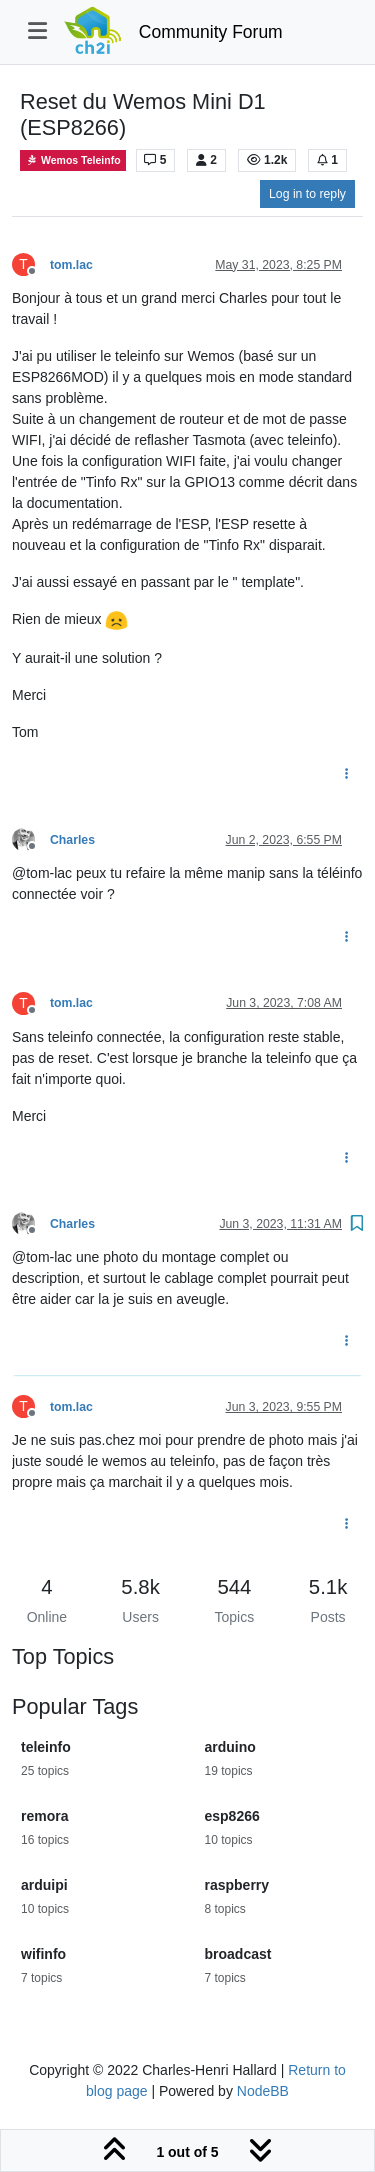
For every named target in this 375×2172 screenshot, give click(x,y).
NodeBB (263, 2091)
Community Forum (211, 32)
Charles (72, 840)
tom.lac (71, 265)
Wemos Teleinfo (73, 160)
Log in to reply (307, 194)
